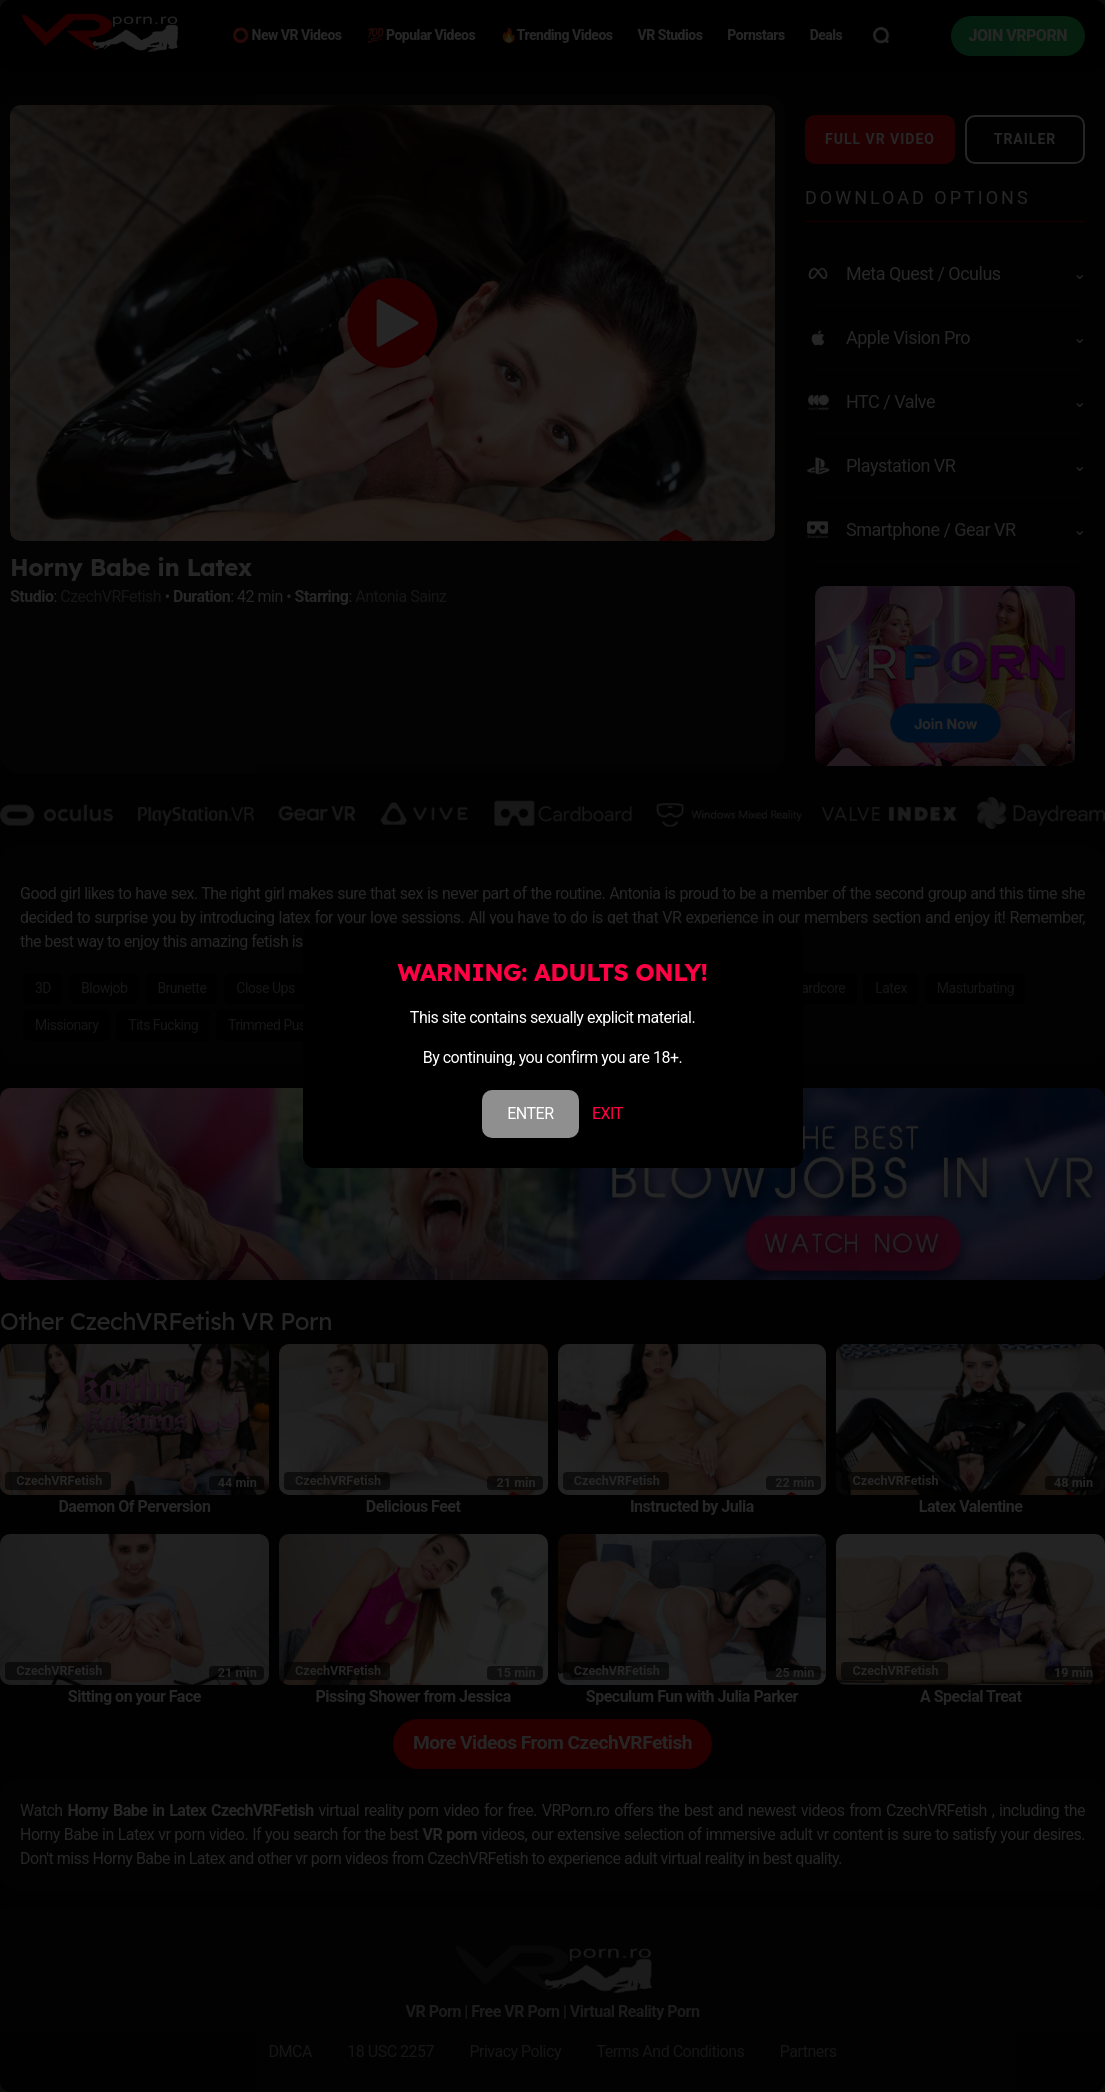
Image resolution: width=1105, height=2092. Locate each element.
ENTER (530, 1113)
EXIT (607, 1113)
